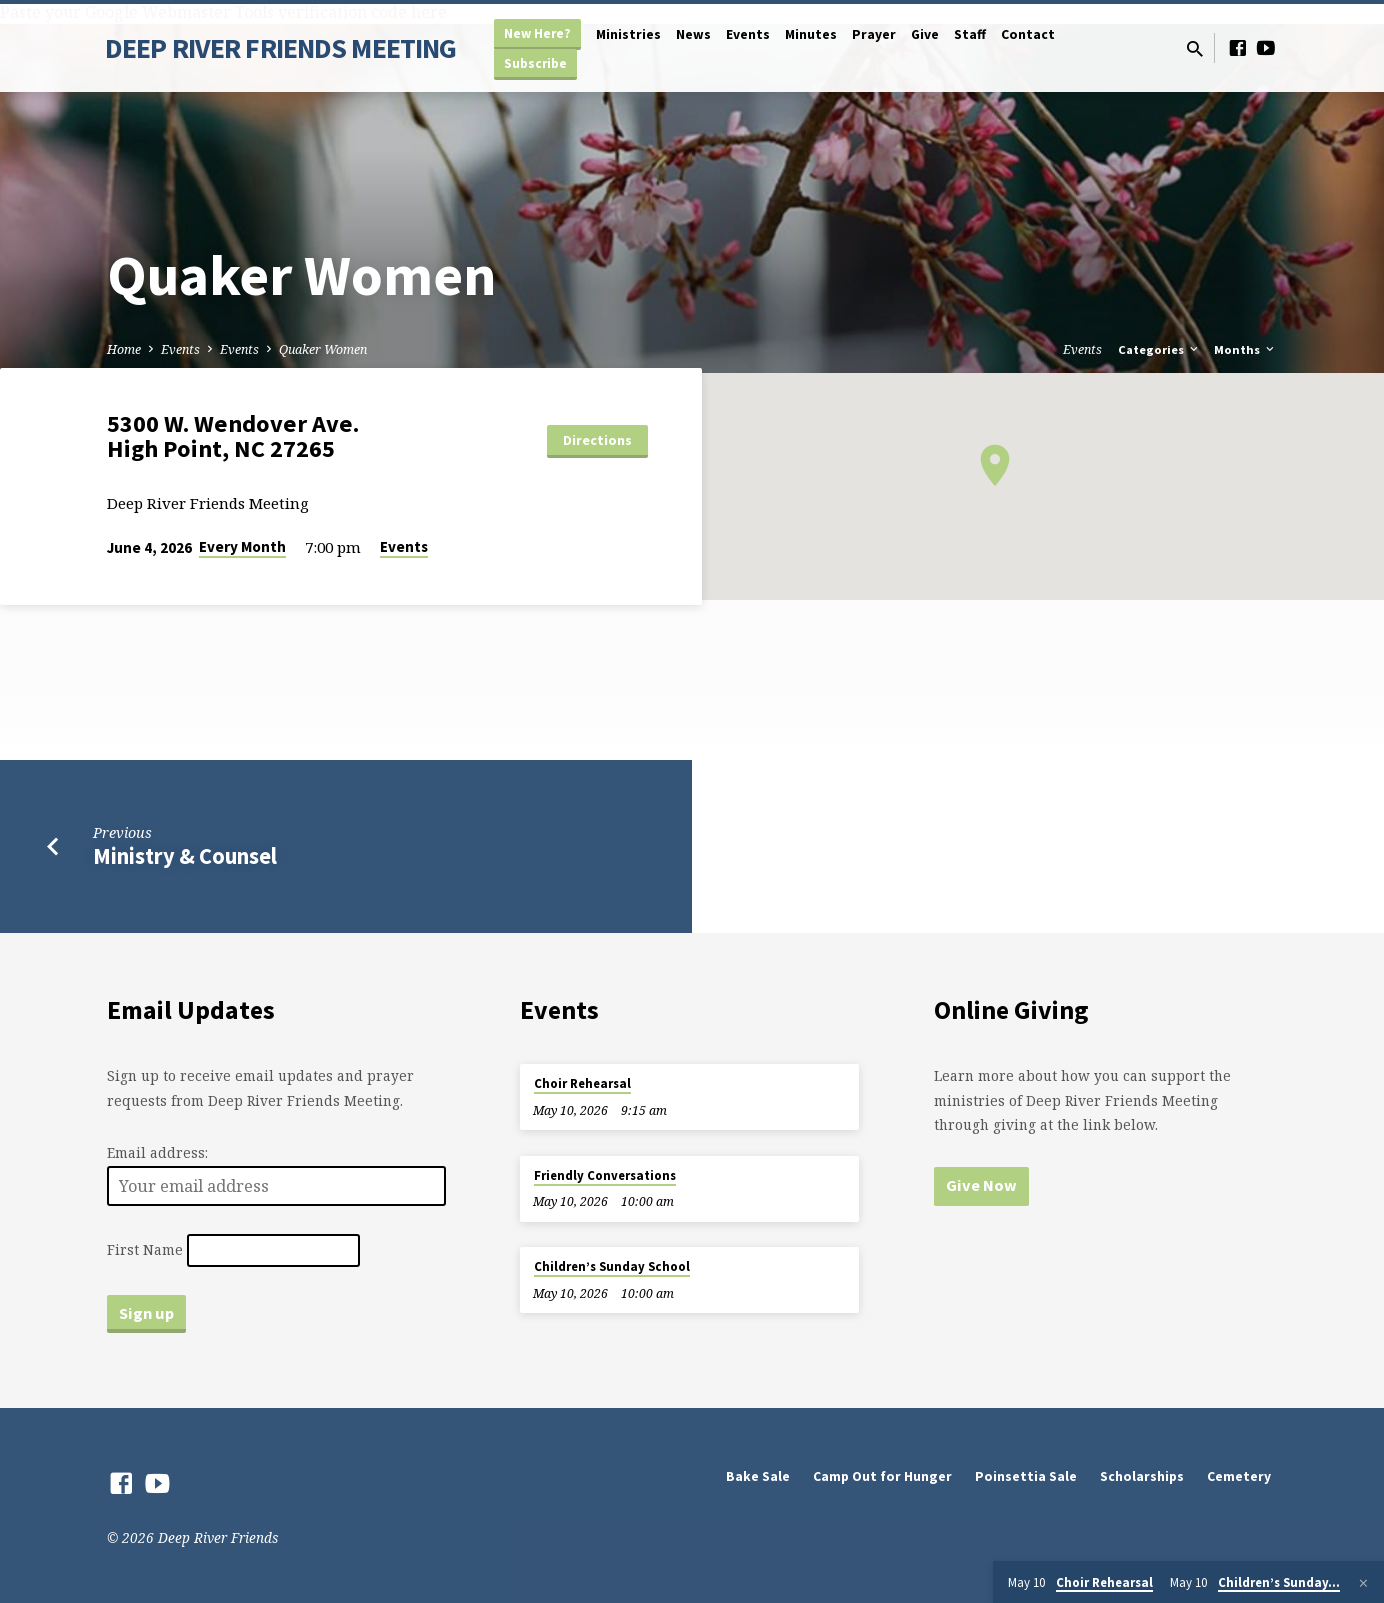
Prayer (874, 34)
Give (925, 34)
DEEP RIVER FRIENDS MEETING (280, 48)
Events (748, 34)
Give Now (981, 1185)
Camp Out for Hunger (882, 1476)
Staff (970, 34)
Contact (1028, 34)
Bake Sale (758, 1476)
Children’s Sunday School (612, 1266)
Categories (1159, 349)
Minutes (811, 34)
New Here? (537, 33)
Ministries (628, 34)
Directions (597, 440)
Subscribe (535, 63)
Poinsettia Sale (1026, 1476)
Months (1245, 349)
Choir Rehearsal (582, 1083)
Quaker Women (323, 349)
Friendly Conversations (605, 1175)
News (693, 34)
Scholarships (1142, 1476)
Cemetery (1239, 1476)
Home (124, 349)
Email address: (157, 1152)
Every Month (242, 546)
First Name (145, 1250)
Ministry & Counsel (185, 856)
